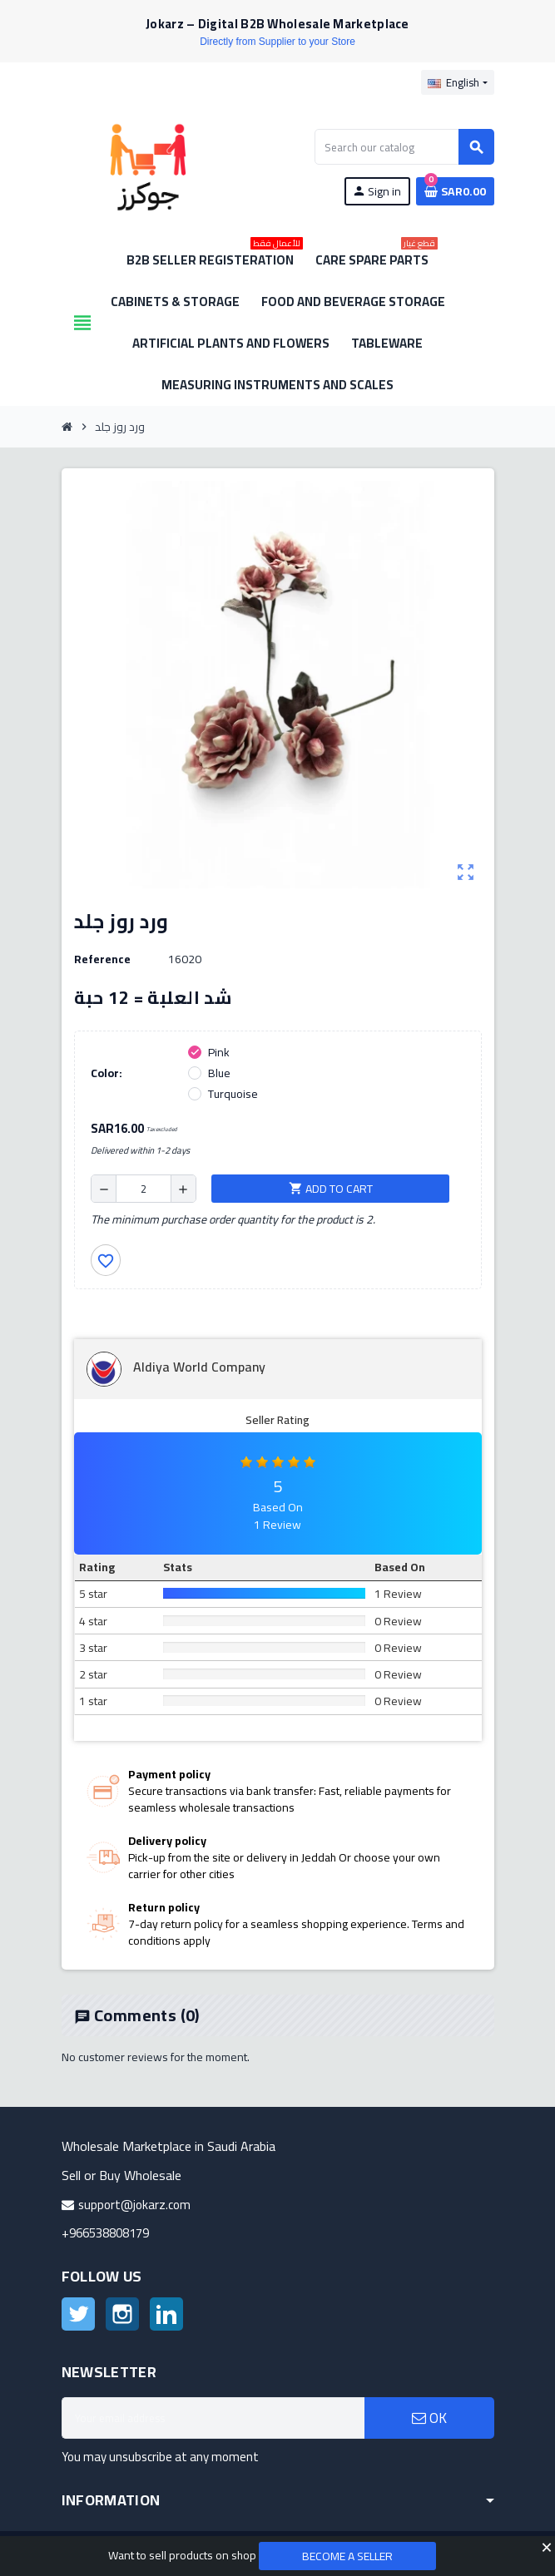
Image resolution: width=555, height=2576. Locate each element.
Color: (106, 1073)
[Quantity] (143, 1188)
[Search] (404, 147)
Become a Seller (347, 2556)
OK (429, 2418)
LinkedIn (166, 2314)
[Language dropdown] (457, 82)
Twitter (78, 2314)
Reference (102, 959)
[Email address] (213, 2418)
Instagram (122, 2314)
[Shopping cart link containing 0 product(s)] (455, 191)
